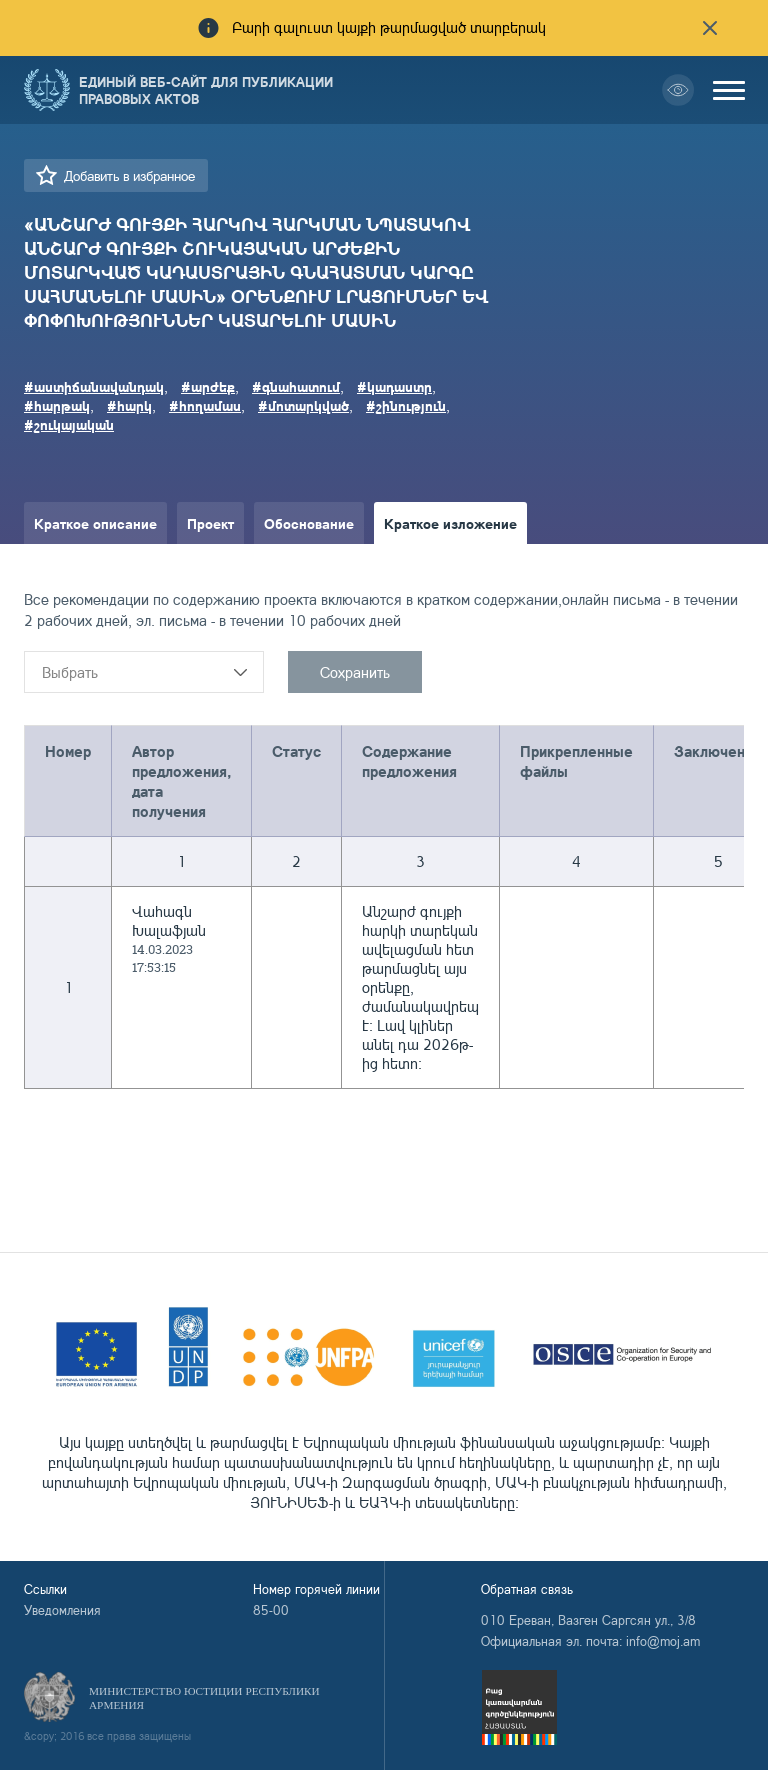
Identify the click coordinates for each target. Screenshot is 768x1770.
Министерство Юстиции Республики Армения (204, 1698)
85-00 (271, 1610)
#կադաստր (394, 386)
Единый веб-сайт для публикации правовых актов (206, 90)
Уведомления (62, 1610)
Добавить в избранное (129, 175)
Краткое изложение (450, 523)
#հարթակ (57, 405)
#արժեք (208, 386)
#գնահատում (296, 386)
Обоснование (309, 523)
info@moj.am (663, 1641)
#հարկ (129, 405)
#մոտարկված (303, 405)
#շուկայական (69, 424)
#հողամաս (205, 405)
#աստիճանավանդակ (94, 386)
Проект (210, 523)
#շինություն (406, 405)
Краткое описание (95, 523)
